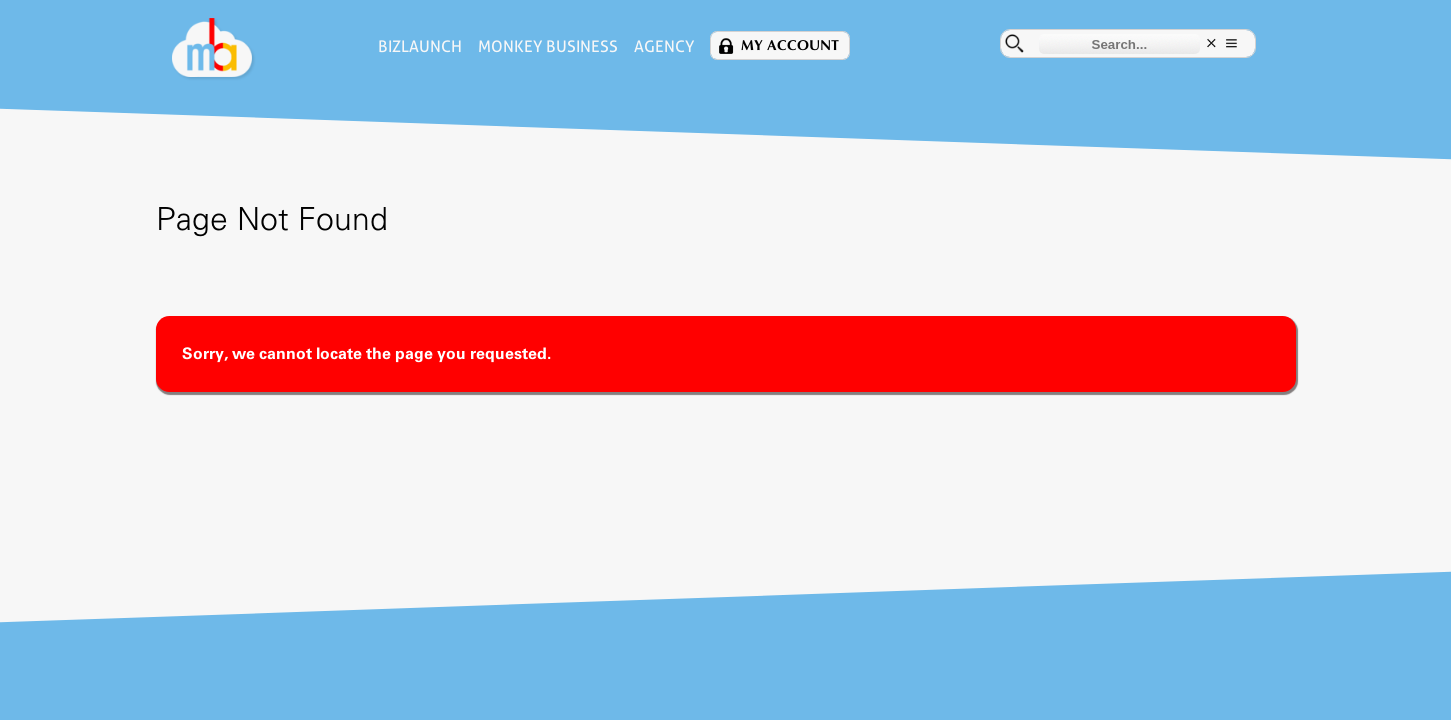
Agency (664, 46)
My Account (790, 45)
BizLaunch (420, 46)
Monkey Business (548, 46)
